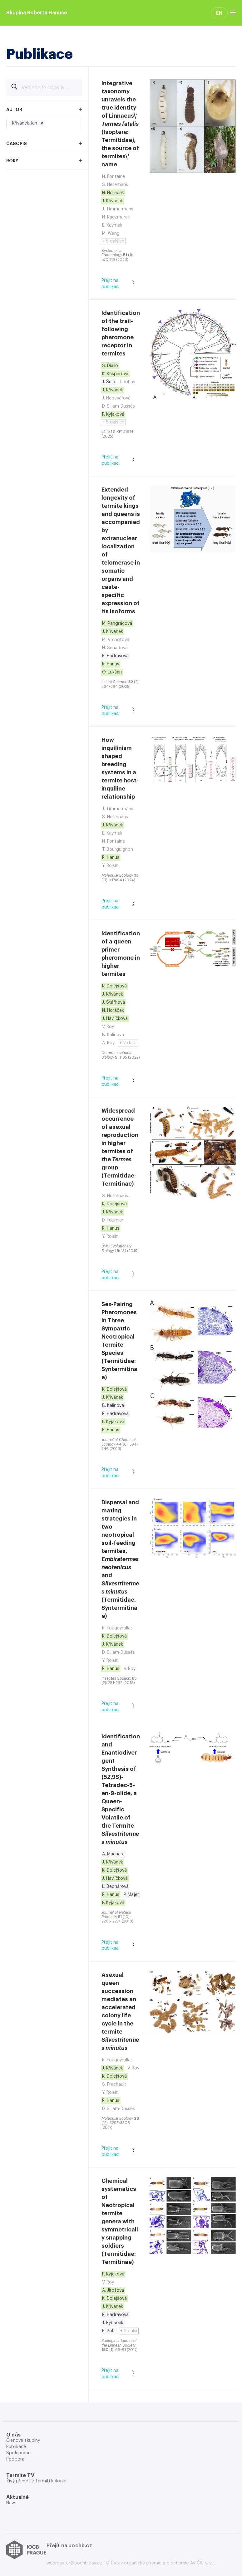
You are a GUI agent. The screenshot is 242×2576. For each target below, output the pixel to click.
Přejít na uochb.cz (69, 2545)
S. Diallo (110, 366)
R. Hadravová (115, 656)
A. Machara (113, 1854)
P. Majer (131, 1895)
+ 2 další (127, 1043)
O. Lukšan (112, 672)
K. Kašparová (115, 374)
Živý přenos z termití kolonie (36, 2481)
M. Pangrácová (117, 623)
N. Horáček (113, 193)
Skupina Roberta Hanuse (36, 12)
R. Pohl (109, 2331)
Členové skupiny (23, 2440)
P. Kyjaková (113, 414)
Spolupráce (18, 2453)
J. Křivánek (112, 201)
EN (219, 13)
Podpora (15, 2459)
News (11, 2503)
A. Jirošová (113, 2290)
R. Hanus (110, 664)
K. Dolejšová (114, 986)
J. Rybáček (112, 2323)
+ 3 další (128, 2331)
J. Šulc (108, 382)
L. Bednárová (115, 1886)
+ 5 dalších (113, 241)
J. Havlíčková (115, 1018)
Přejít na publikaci (121, 283)
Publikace (16, 2447)
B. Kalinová (113, 1405)
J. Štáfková (113, 1002)
